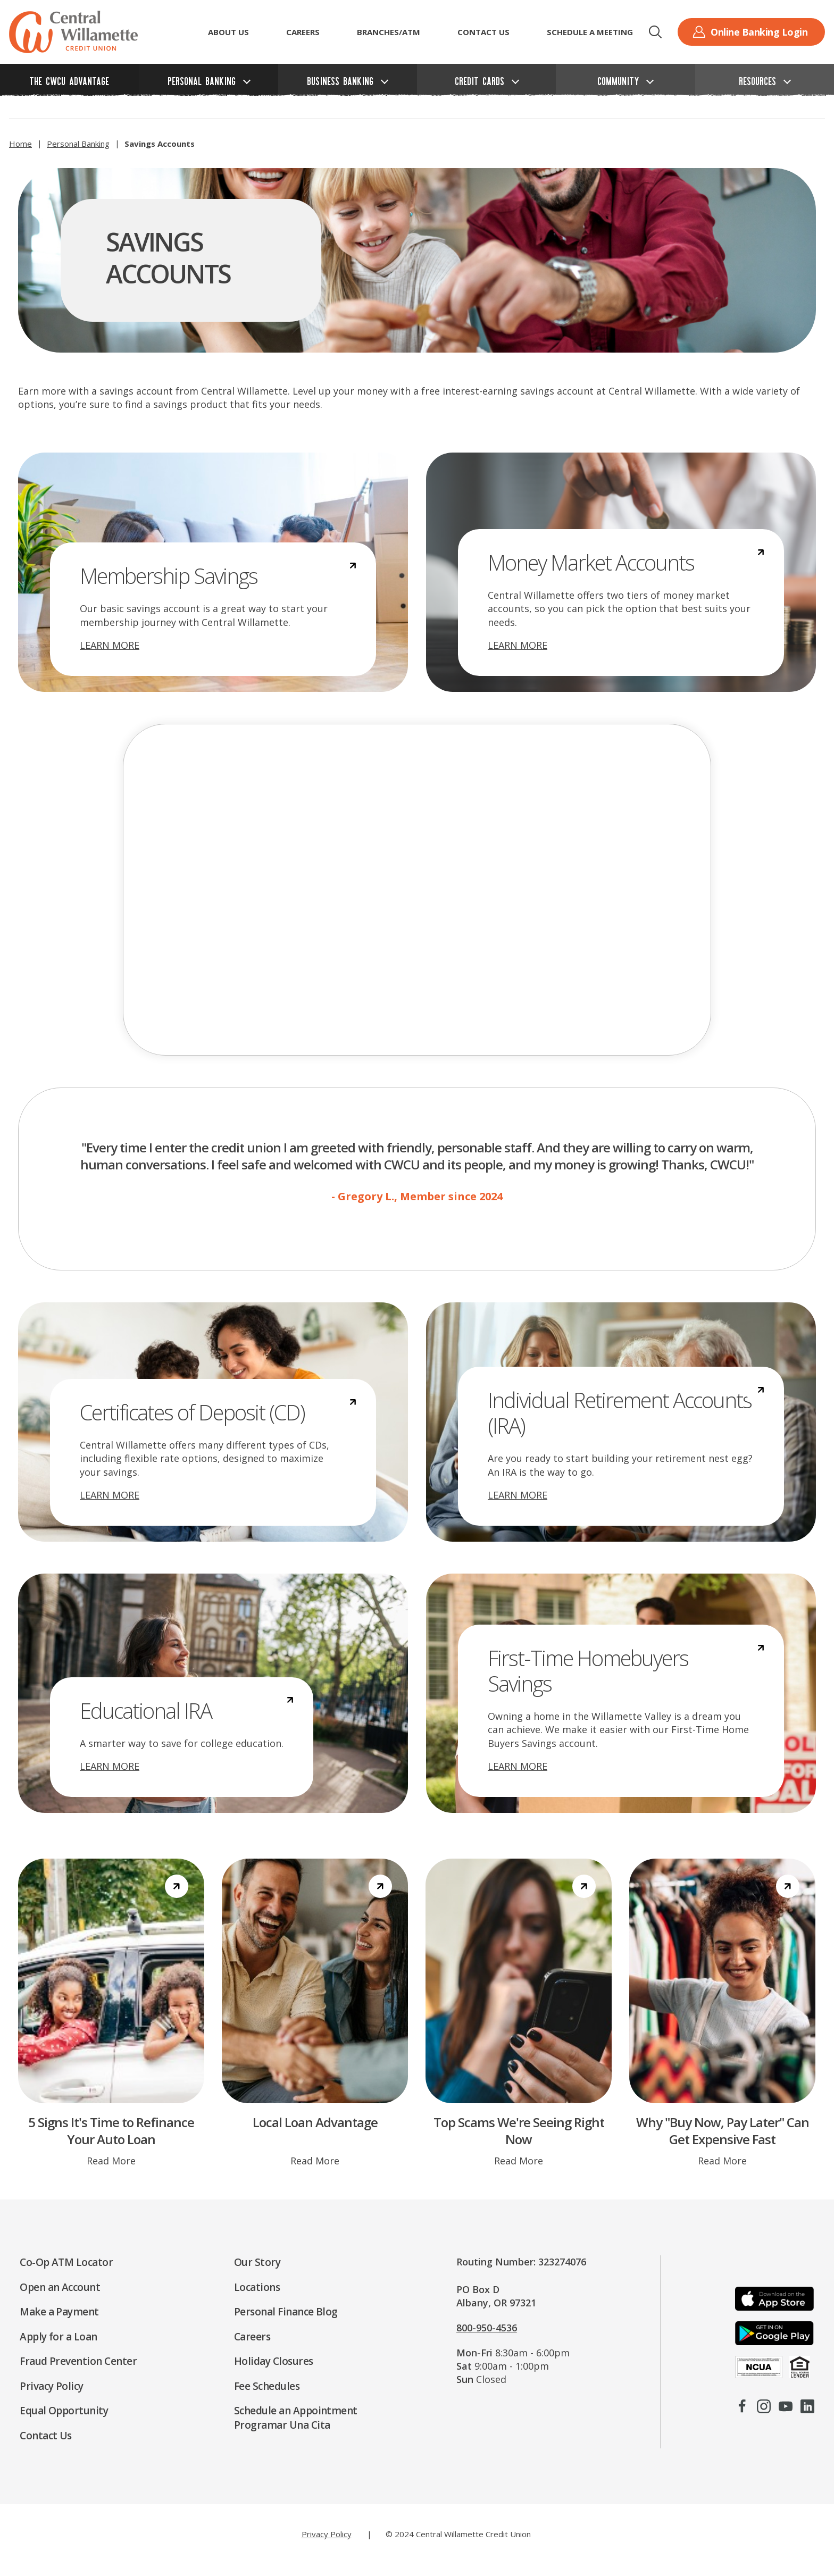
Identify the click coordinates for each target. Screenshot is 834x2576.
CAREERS (303, 32)
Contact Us (483, 32)
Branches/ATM (388, 32)
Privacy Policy (327, 2534)
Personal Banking (78, 143)
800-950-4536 (486, 2327)
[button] (655, 32)
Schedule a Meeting (590, 32)
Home (20, 143)
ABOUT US (228, 32)
